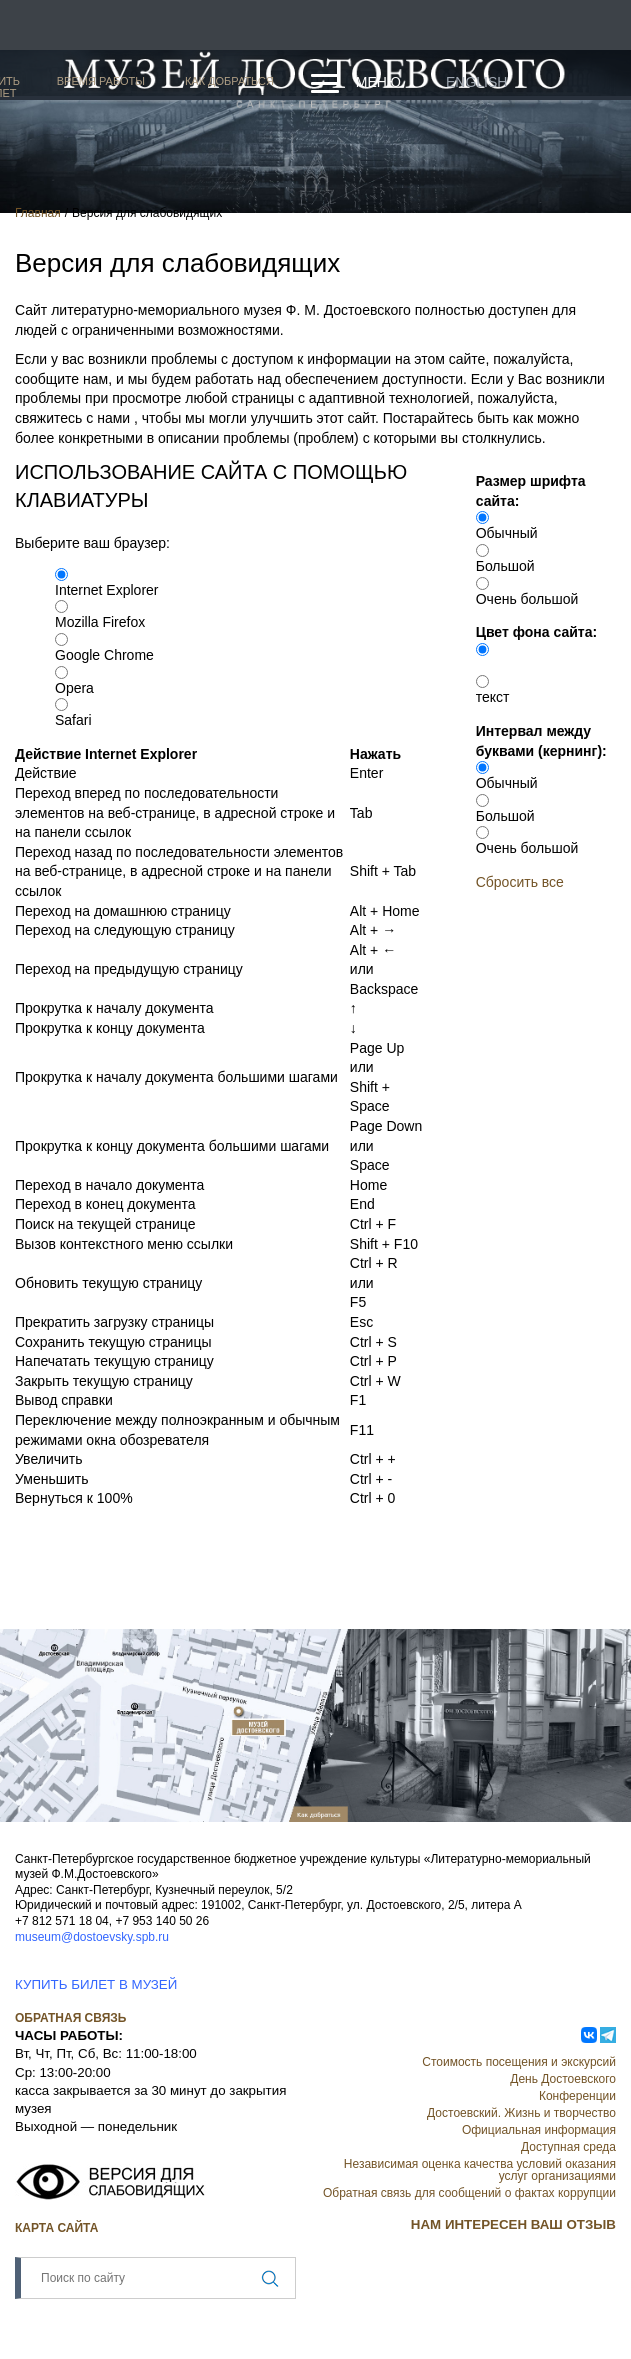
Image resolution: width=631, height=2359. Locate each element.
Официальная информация (539, 2130)
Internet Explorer (107, 590)
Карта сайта (56, 2228)
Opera (74, 688)
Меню (378, 82)
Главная (38, 213)
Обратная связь (70, 2018)
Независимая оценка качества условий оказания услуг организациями (480, 2170)
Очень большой (527, 599)
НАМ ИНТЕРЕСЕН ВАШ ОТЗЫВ (513, 2224)
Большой (505, 566)
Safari (73, 720)
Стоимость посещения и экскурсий (519, 2062)
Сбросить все (520, 882)
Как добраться (229, 81)
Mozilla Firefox (100, 622)
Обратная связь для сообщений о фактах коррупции (469, 2193)
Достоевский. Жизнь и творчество (521, 2113)
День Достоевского (563, 2079)
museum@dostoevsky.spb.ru (92, 1937)
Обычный (507, 533)
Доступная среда (568, 2147)
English (476, 82)
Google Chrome (104, 655)
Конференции (577, 2096)
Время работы (101, 81)
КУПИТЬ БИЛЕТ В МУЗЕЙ (96, 1984)
